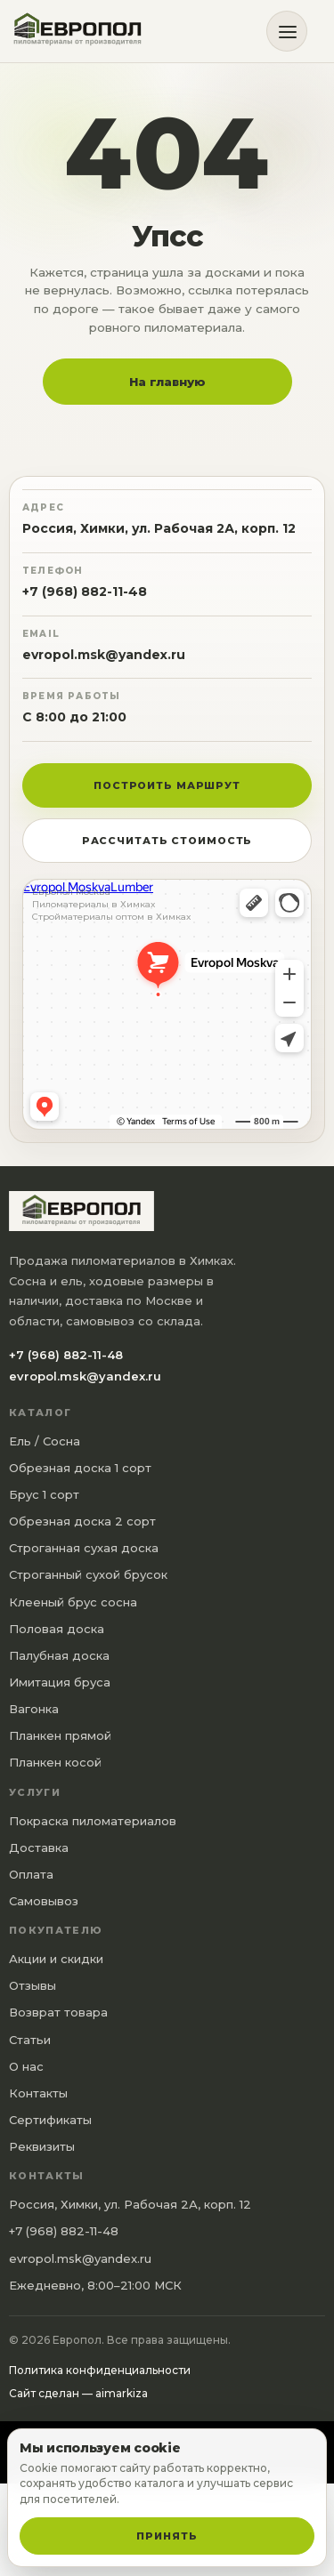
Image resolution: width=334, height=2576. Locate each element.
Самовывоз (43, 1901)
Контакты (38, 2093)
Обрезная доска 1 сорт (80, 1468)
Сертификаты (50, 2120)
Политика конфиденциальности (100, 2370)
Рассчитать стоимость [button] (167, 840)
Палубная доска (59, 1655)
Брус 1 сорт (44, 1494)
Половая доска (56, 1629)
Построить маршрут (167, 785)
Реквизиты (42, 2146)
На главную (167, 381)
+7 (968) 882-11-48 (84, 592)
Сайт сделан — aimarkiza (78, 2393)
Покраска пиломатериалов (92, 1821)
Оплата (31, 1874)
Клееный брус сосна (73, 1602)
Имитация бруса (59, 1682)
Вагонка (34, 1709)
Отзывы (32, 1985)
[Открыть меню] (286, 31)
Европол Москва (71, 892)
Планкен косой (55, 1762)
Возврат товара (58, 2012)
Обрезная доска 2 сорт (82, 1521)
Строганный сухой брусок (88, 1574)
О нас (26, 2066)
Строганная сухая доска (84, 1548)
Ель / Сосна (44, 1441)
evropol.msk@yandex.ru (103, 655)
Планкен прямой (60, 1735)
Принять (166, 2536)
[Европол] (84, 32)
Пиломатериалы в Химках (93, 904)
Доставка (39, 1847)
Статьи (30, 2040)
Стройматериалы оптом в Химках (111, 917)
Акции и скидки (56, 1959)
